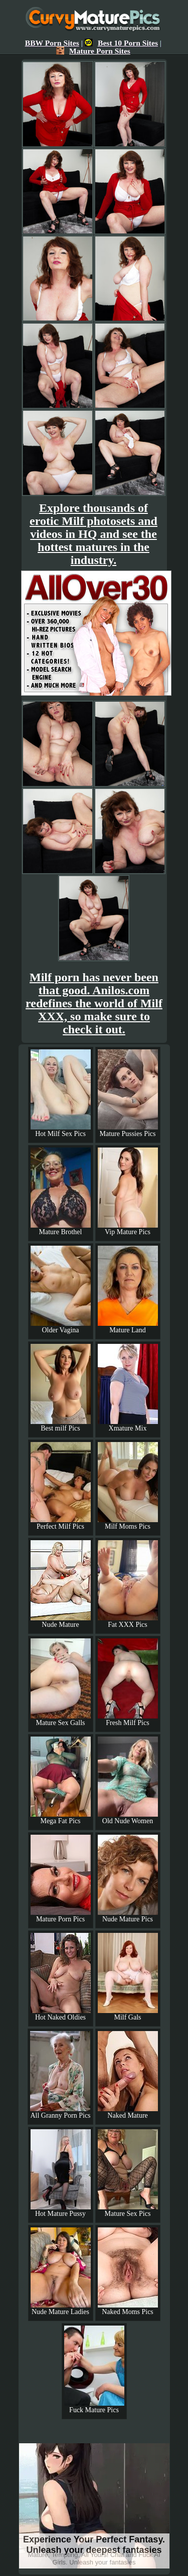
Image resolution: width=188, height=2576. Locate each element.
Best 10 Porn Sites (121, 43)
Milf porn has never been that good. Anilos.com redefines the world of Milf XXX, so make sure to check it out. (94, 1003)
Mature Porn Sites (93, 51)
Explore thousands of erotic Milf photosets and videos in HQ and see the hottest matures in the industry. (93, 533)
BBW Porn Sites (52, 43)
